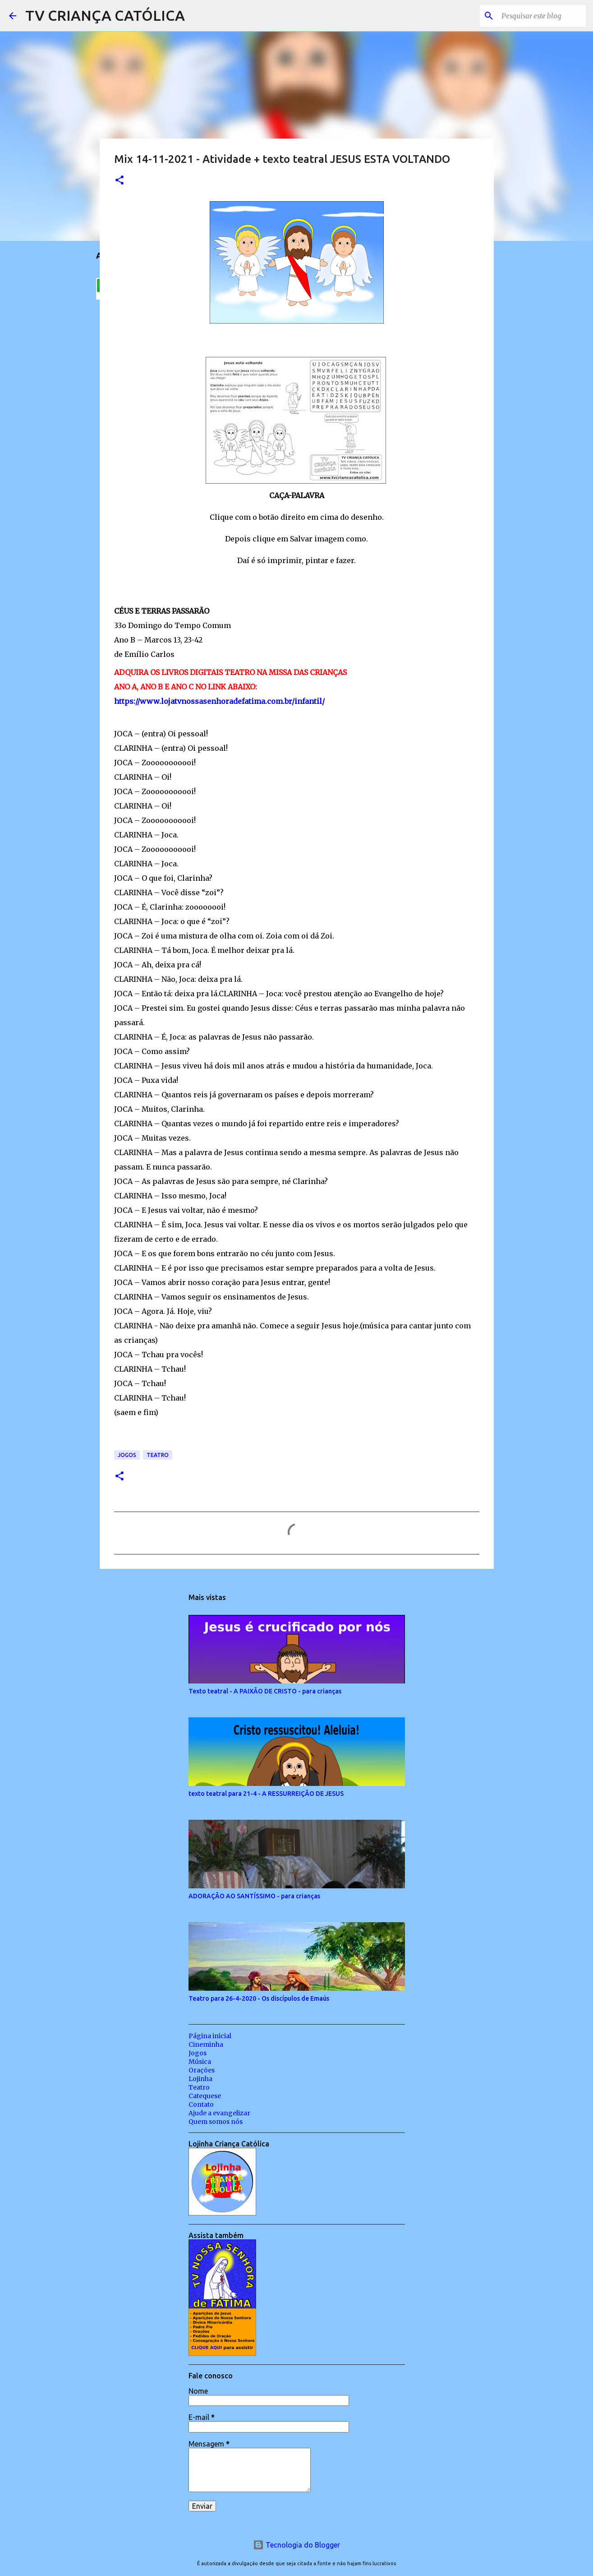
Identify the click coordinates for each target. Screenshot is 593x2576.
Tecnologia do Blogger (296, 2545)
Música (199, 2062)
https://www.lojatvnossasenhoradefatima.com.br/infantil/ (219, 701)
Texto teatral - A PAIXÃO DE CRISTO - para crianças (264, 1691)
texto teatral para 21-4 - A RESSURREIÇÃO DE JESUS (266, 1793)
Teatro (158, 1455)
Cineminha (205, 2044)
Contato (201, 2104)
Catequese (204, 2096)
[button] (119, 181)
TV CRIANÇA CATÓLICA (105, 15)
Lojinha (200, 2079)
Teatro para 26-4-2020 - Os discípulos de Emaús (258, 1998)
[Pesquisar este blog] (538, 16)
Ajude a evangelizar (219, 2113)
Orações (201, 2070)
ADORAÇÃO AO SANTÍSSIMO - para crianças (254, 1896)
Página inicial (209, 2036)
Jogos (127, 1455)
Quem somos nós (215, 2122)
